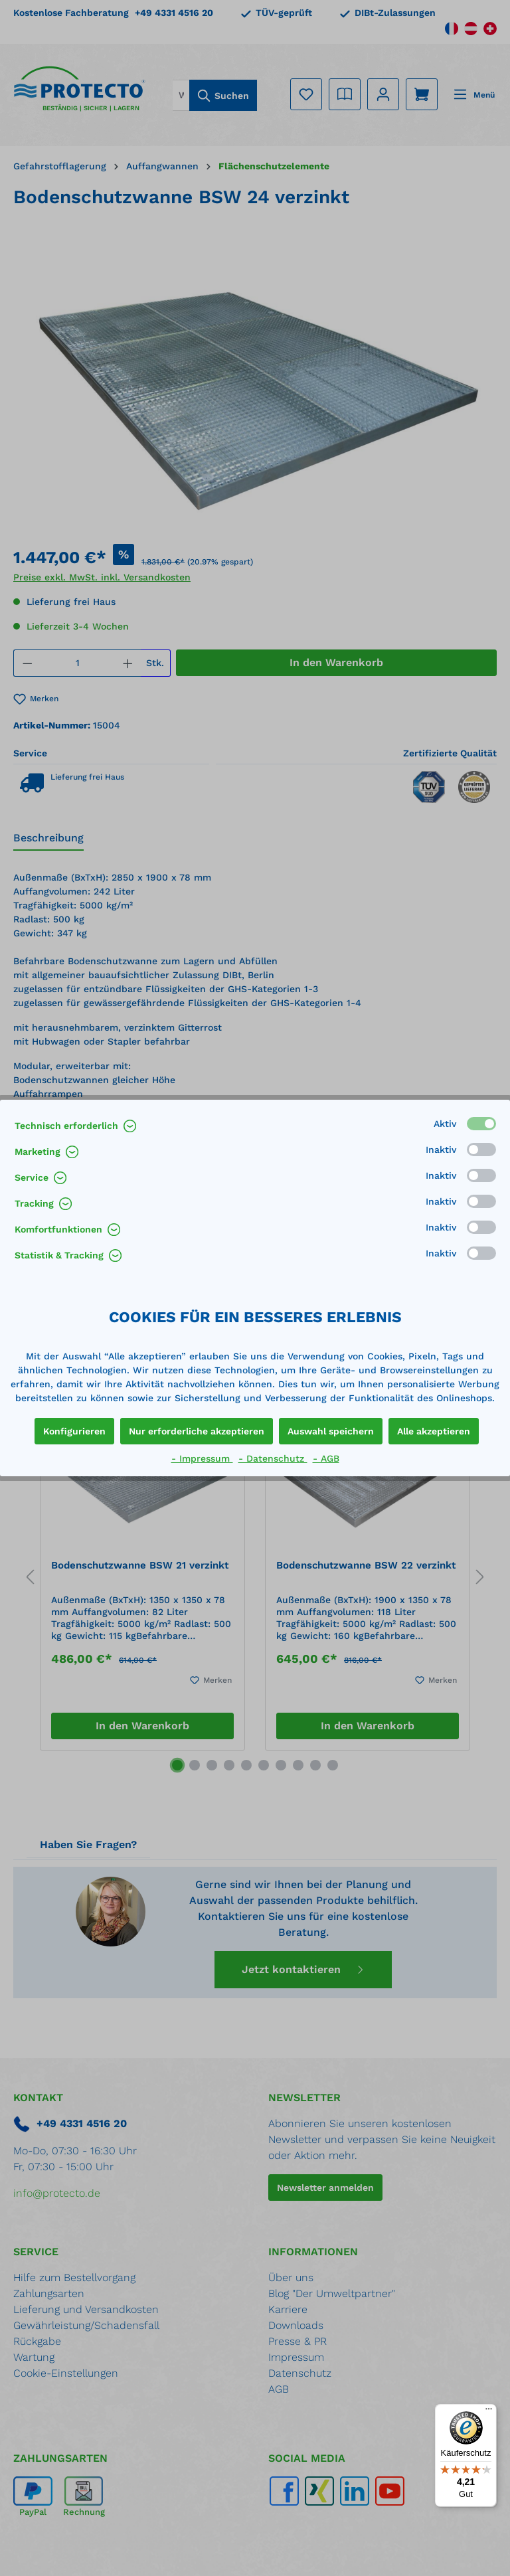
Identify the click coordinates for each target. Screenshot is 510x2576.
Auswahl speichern (331, 1431)
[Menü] (489, 2412)
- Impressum (202, 1458)
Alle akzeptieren (433, 1431)
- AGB (326, 1458)
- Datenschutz (272, 1458)
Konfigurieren (74, 1431)
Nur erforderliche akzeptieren (196, 1431)
